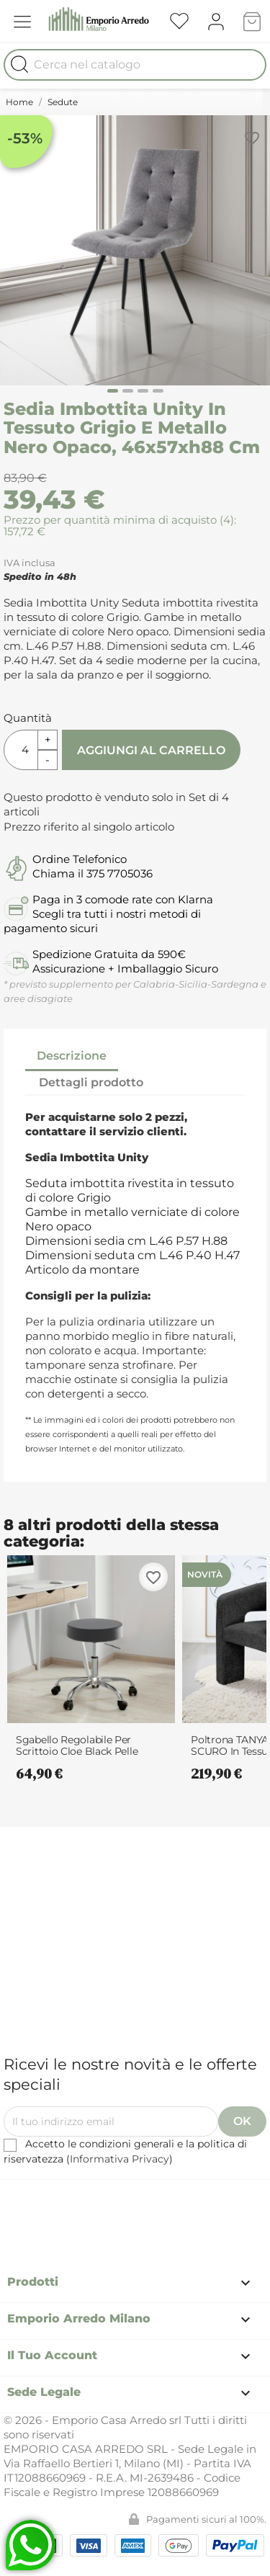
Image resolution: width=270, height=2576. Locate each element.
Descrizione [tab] (72, 1056)
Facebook (88, 2199)
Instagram (167, 2199)
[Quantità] (21, 750)
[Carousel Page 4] (158, 391)
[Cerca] (135, 65)
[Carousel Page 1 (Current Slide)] (112, 391)
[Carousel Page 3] (143, 391)
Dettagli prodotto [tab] (91, 1082)
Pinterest (128, 2199)
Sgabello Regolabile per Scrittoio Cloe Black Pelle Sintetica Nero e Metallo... (77, 1745)
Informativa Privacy (119, 2158)
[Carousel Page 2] (127, 391)
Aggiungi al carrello (151, 750)
